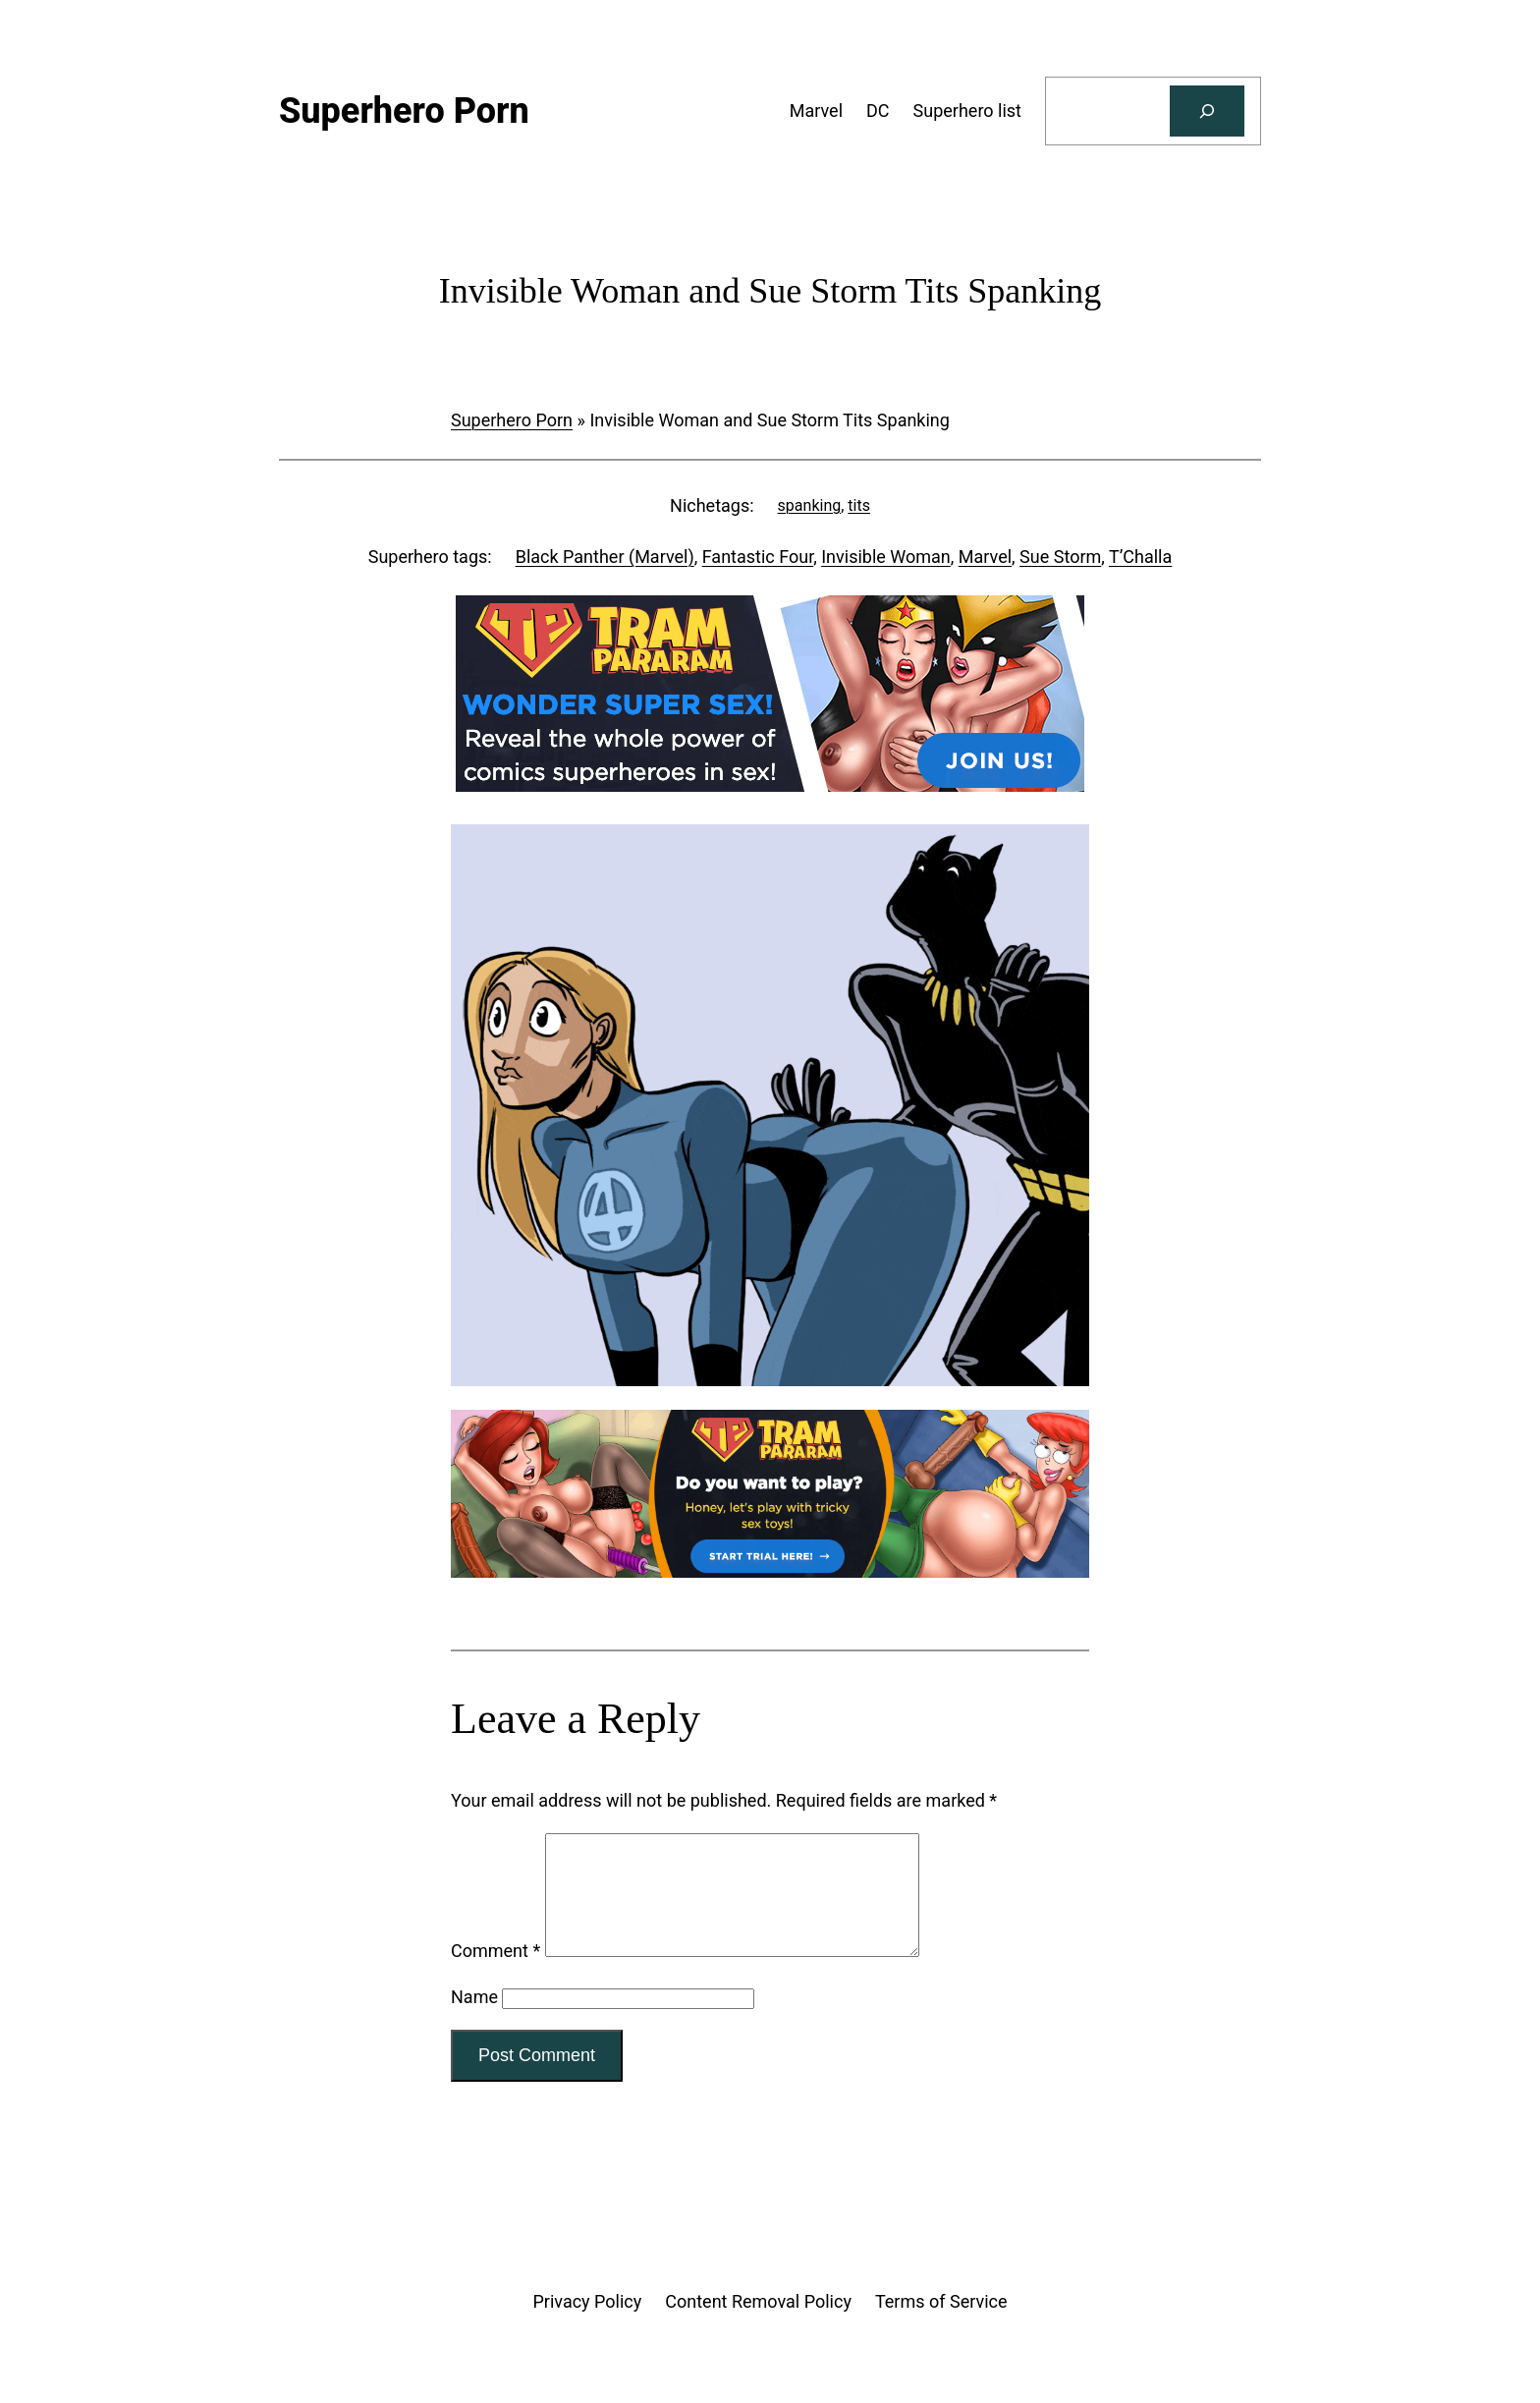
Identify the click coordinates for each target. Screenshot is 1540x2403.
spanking (810, 505)
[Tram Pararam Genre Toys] (770, 1571)
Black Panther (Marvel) (605, 556)
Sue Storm (1060, 556)
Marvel (985, 556)
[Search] (1207, 111)
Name (474, 2020)
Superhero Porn (512, 420)
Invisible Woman (886, 556)
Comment (495, 1974)
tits (859, 505)
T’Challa (1140, 556)
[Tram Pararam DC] (770, 785)
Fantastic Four (757, 556)
